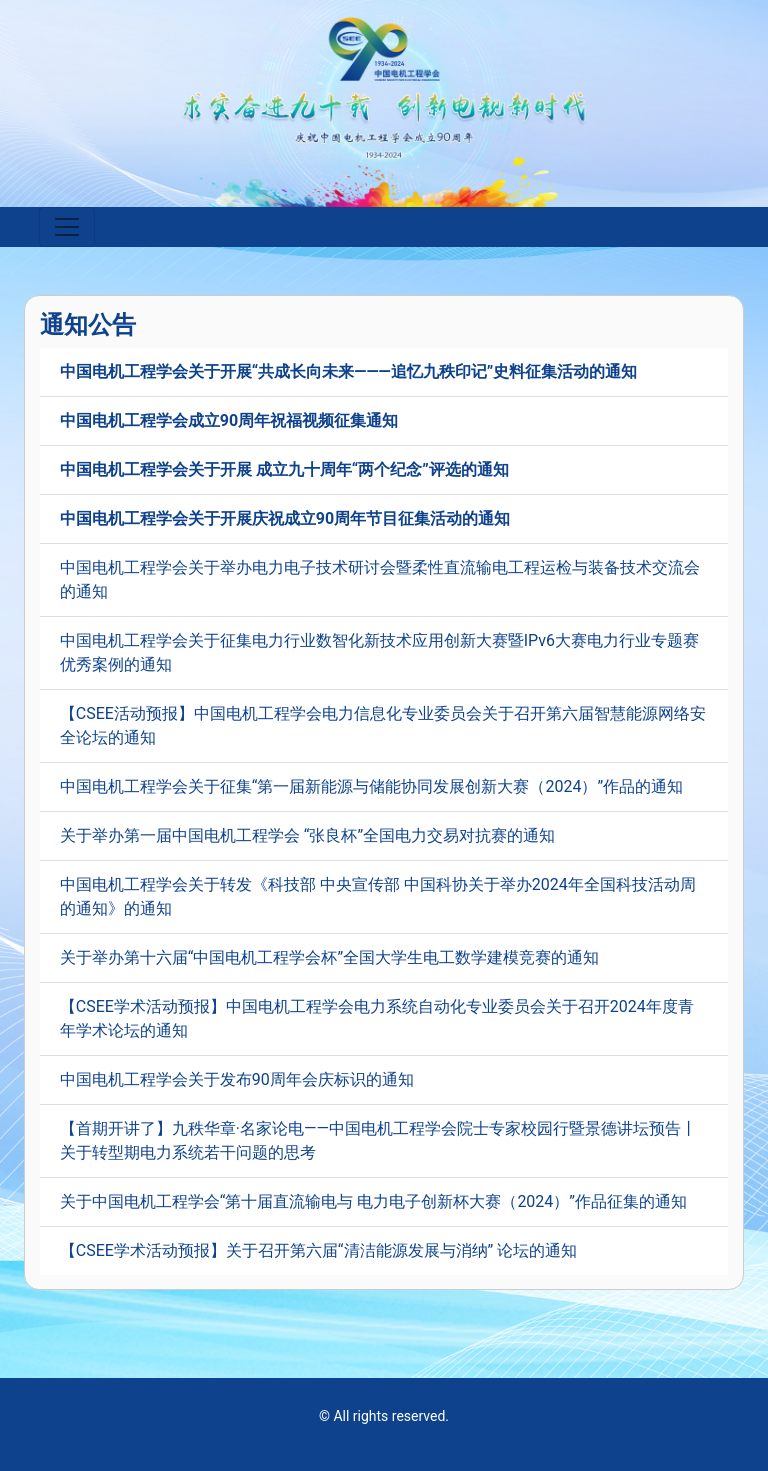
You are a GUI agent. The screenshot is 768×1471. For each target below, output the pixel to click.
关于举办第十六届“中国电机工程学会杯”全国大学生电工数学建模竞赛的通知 (329, 957)
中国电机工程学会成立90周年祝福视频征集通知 (229, 420)
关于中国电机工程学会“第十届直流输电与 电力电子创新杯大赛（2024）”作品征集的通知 (373, 1201)
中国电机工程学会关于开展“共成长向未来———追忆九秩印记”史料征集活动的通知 (349, 371)
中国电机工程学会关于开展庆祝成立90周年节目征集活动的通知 (285, 518)
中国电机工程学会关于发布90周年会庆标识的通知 (237, 1079)
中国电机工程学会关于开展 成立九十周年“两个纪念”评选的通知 (284, 469)
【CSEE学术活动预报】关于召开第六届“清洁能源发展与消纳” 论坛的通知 (318, 1250)
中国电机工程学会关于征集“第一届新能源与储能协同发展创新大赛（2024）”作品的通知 (371, 786)
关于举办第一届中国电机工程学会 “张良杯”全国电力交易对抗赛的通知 (307, 835)
